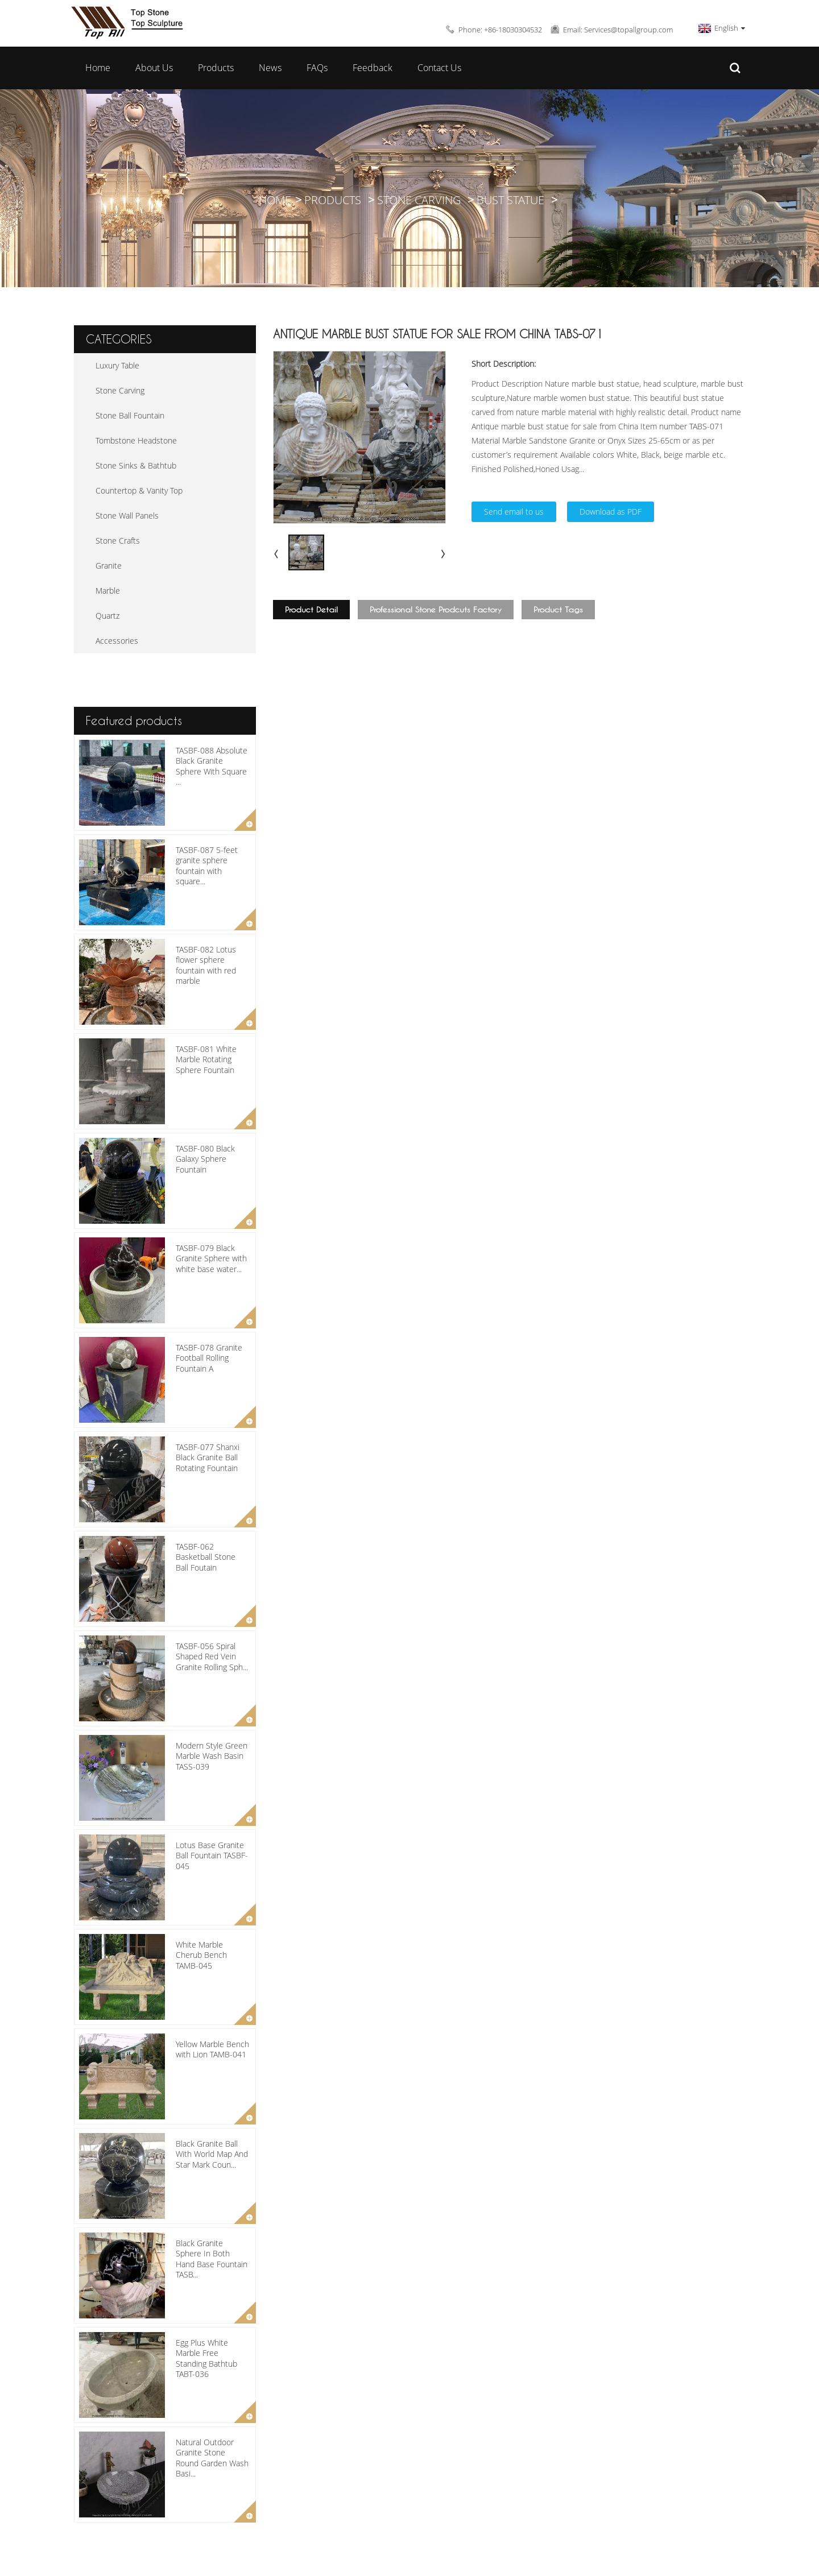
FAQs (317, 67)
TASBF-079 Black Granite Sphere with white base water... (211, 1258)
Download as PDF (611, 511)
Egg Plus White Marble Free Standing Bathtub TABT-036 (206, 2358)
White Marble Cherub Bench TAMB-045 (201, 1954)
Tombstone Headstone (136, 440)
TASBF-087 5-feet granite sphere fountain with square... (207, 865)
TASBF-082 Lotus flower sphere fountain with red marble (206, 965)
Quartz (107, 615)
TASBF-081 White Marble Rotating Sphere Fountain (206, 1059)
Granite (109, 565)
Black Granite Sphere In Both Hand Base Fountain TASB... (211, 2259)
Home (97, 67)
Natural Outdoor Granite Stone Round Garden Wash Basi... (212, 2458)
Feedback (372, 67)
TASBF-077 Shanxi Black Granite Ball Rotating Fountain (207, 1457)
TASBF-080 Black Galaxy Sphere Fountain (205, 1158)
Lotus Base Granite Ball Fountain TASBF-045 (212, 1855)
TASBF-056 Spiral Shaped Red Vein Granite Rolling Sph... (212, 1656)
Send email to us (514, 511)
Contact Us (439, 67)
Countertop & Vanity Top (139, 490)
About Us (154, 67)
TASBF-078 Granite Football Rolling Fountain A (209, 1357)
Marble (108, 590)
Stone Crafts (118, 540)
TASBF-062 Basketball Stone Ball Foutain (205, 1556)
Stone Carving (419, 200)
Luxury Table (117, 365)
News (270, 67)
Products (216, 67)
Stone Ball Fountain (130, 415)
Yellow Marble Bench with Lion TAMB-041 (212, 2049)
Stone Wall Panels (127, 515)
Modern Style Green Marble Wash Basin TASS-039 (211, 1755)
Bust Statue (510, 200)
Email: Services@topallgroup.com (618, 29)
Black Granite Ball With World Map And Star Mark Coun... (212, 2153)
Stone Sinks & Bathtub (136, 465)
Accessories (117, 640)
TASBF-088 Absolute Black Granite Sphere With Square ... (211, 766)
